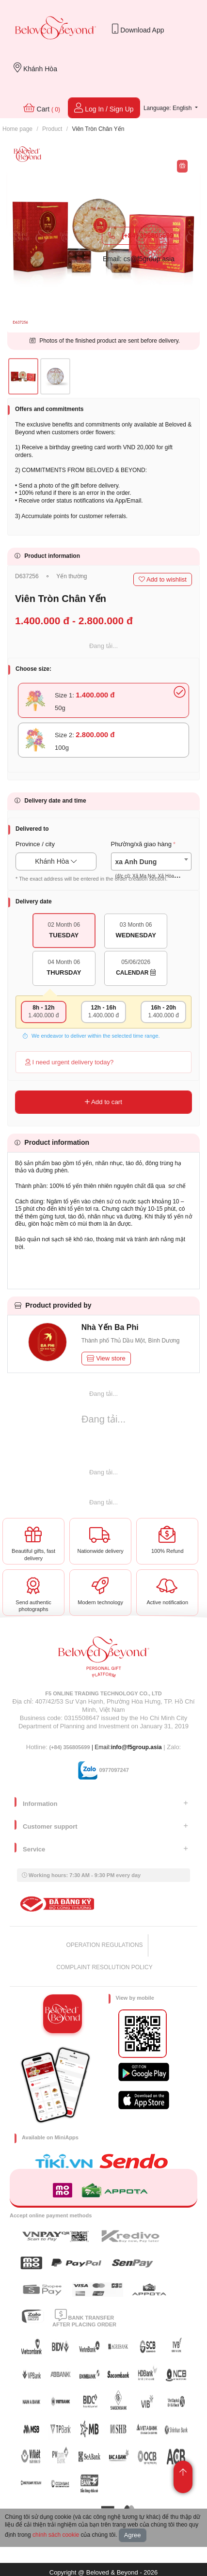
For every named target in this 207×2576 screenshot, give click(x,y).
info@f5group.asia (136, 1747)
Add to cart (103, 1102)
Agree (132, 2535)
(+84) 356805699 (141, 235)
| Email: (80, 1747)
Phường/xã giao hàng (141, 844)
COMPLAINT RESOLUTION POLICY (104, 1967)
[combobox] (151, 861)
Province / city (35, 844)
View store (106, 1358)
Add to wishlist (163, 579)
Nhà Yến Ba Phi (110, 1327)
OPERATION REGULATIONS (104, 1945)
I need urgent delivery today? (69, 1062)
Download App (138, 29)
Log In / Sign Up (103, 108)
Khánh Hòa (35, 68)
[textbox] (151, 869)
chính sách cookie (55, 2534)
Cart (41, 108)
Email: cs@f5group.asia (139, 259)
